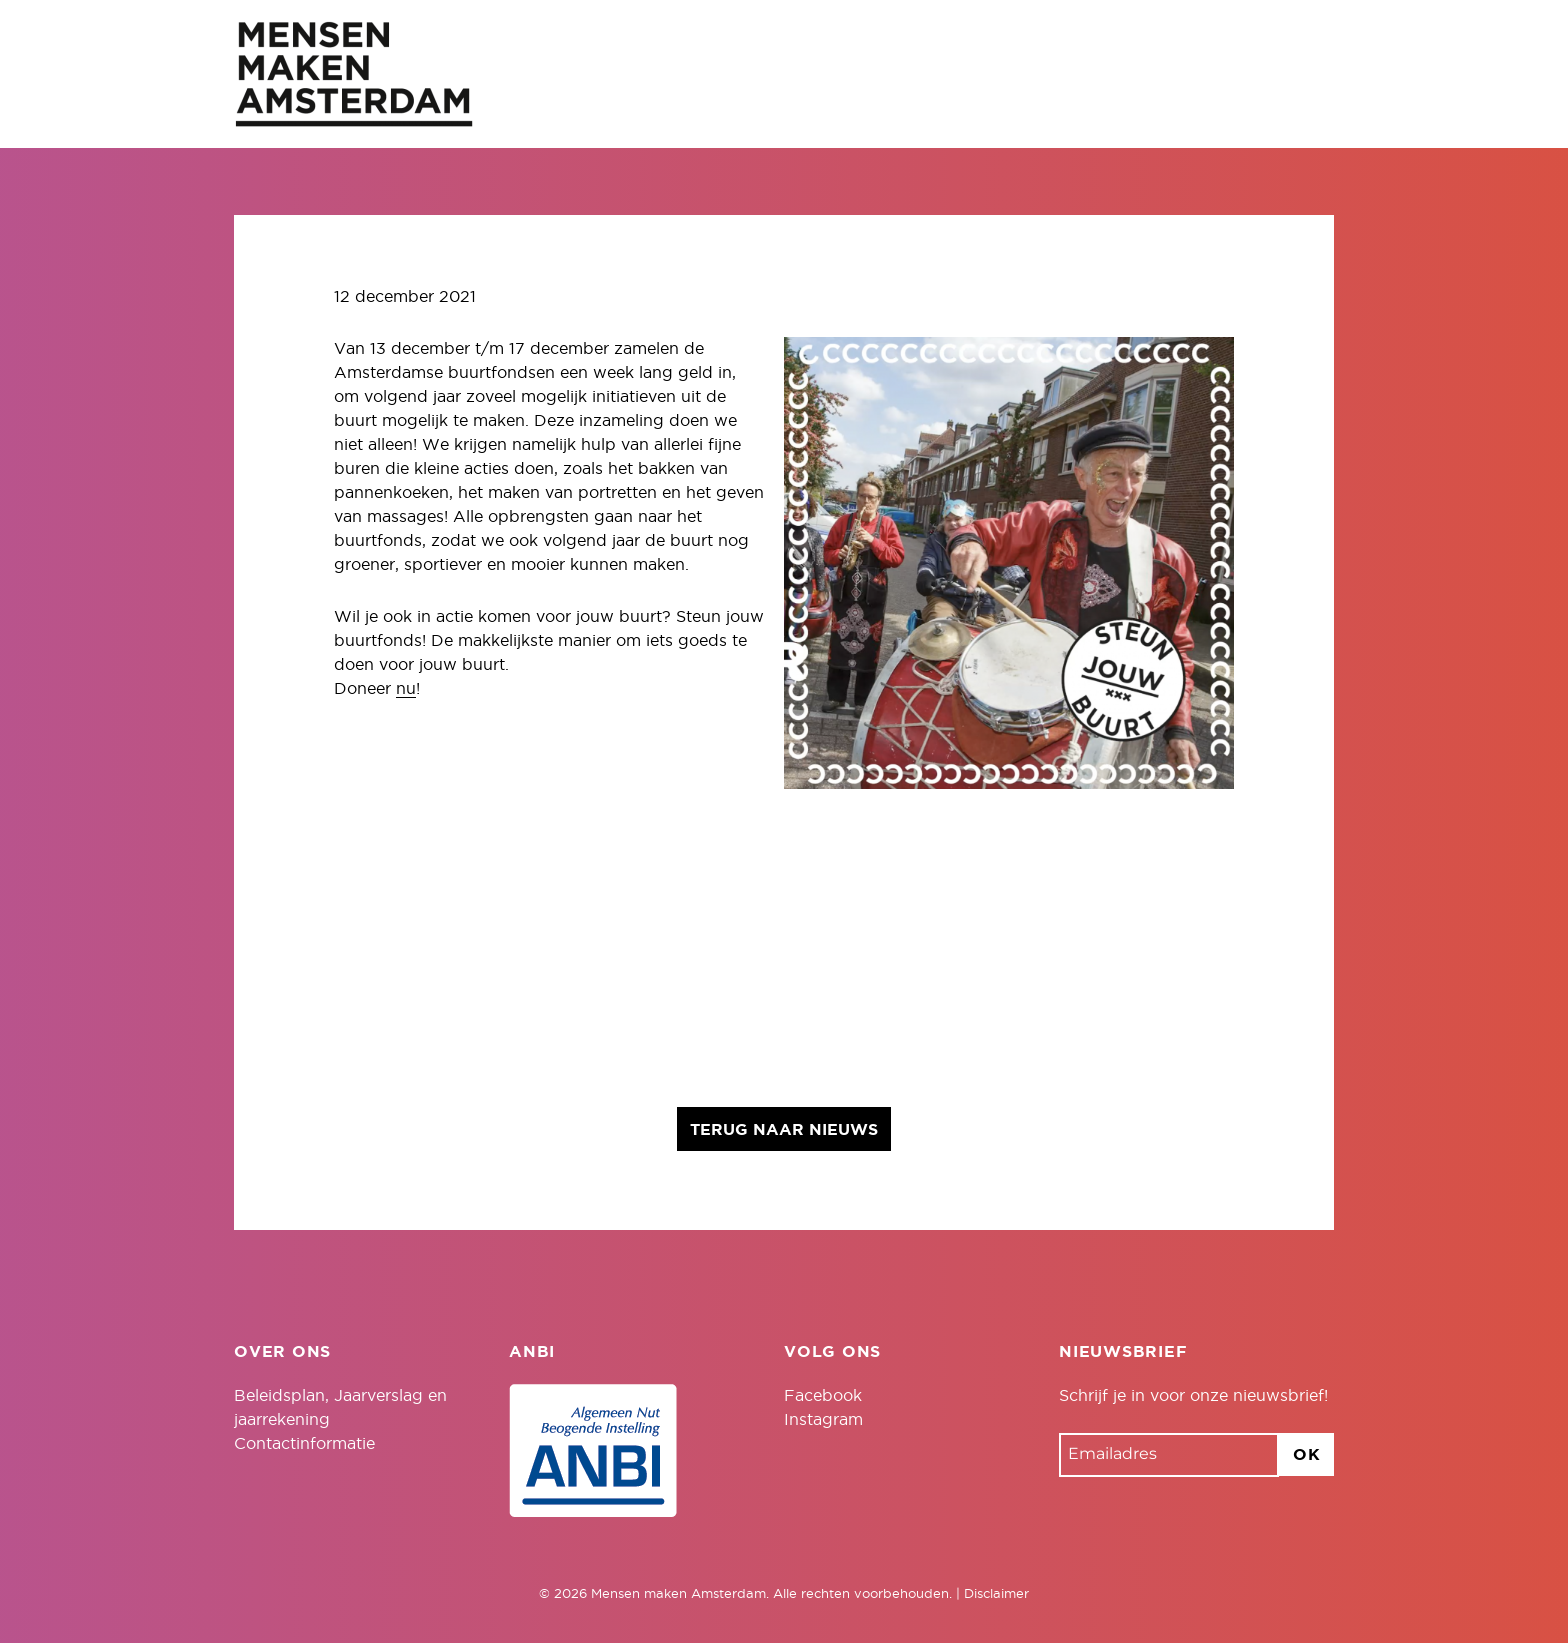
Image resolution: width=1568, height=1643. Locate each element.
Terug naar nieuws (784, 1130)
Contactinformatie (304, 1444)
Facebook (823, 1396)
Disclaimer (996, 1594)
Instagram (823, 1420)
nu (406, 689)
